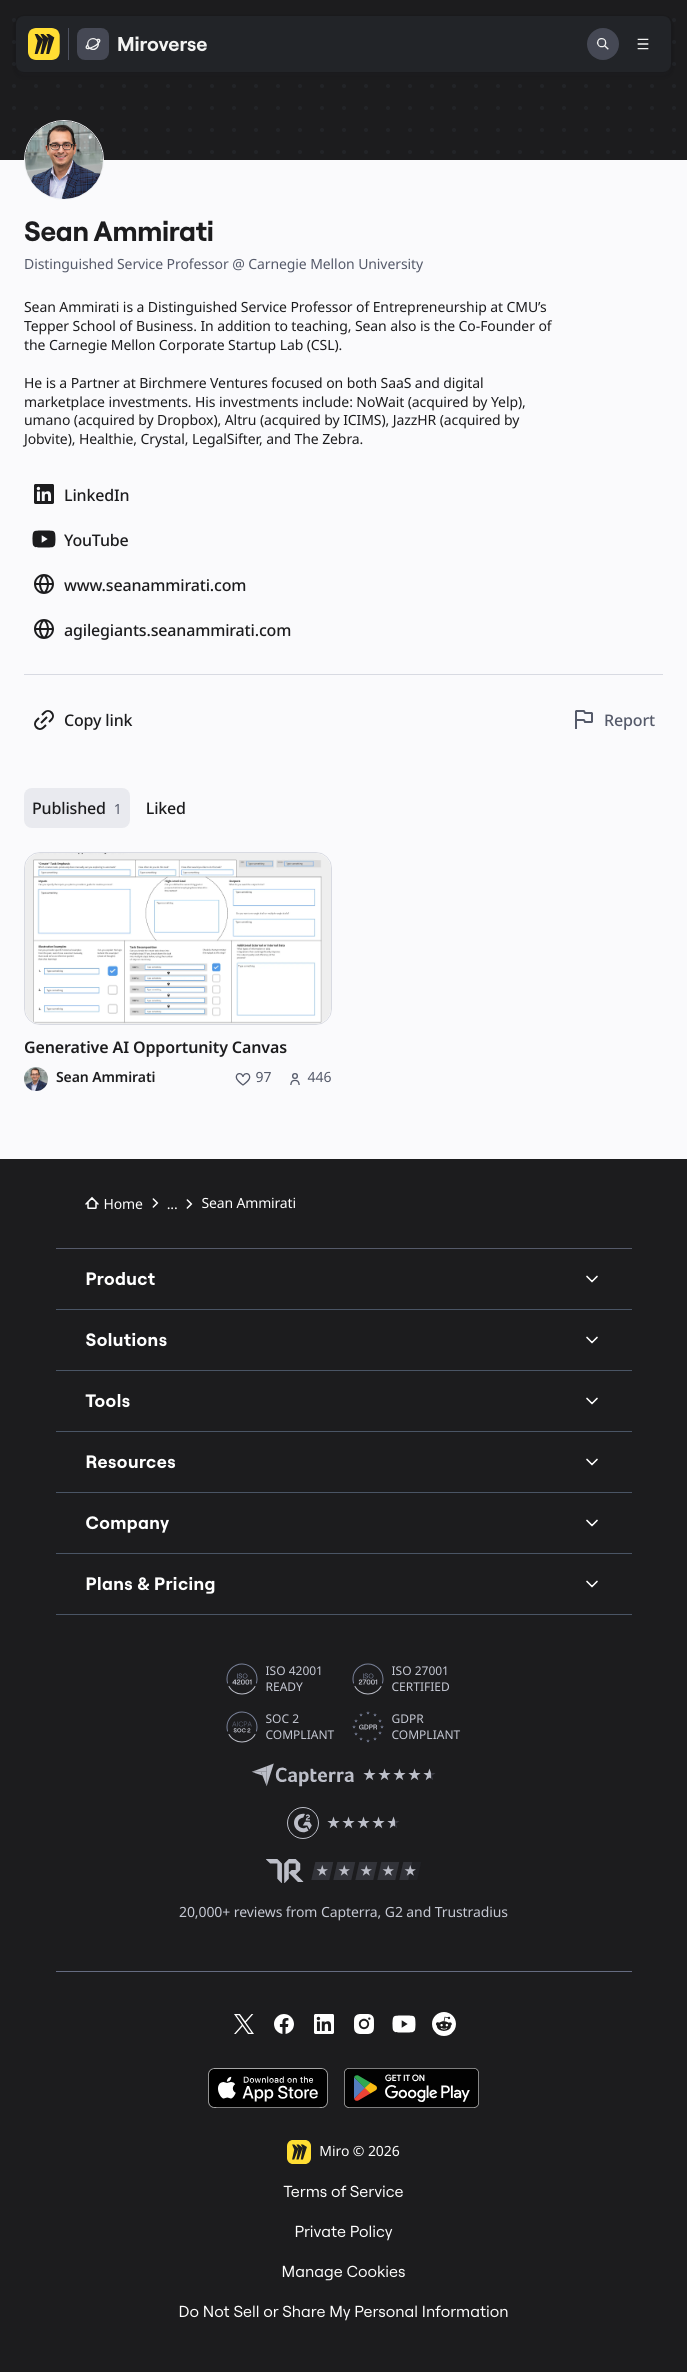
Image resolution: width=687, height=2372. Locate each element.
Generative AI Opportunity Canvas (155, 1047)
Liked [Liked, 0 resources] (166, 808)
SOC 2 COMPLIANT (300, 1727)
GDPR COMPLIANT (426, 1727)
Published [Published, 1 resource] (77, 808)
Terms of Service (343, 2192)
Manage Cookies (344, 2272)
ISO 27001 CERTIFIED (421, 1679)
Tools (344, 1400)
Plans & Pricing (344, 1583)
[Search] (603, 44)
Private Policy (343, 2232)
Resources (344, 1461)
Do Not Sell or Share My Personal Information (344, 2312)
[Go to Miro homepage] (44, 44)
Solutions (344, 1339)
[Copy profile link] (82, 719)
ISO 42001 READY (294, 1679)
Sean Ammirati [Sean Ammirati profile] (105, 1078)
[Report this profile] (613, 719)
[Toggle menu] (643, 44)
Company (344, 1522)
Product (344, 1278)
